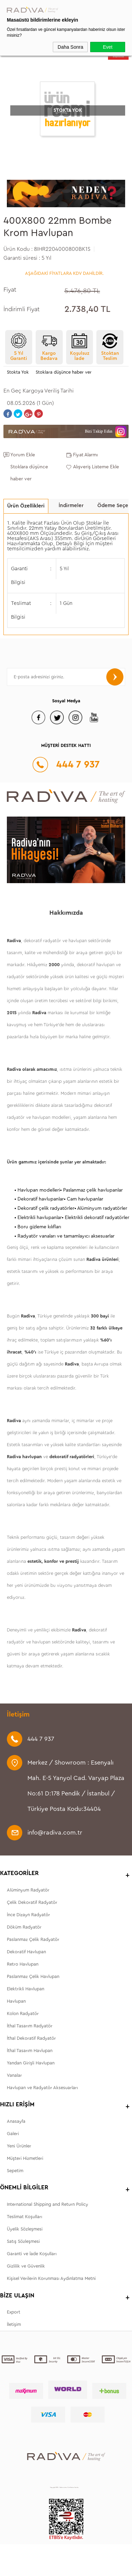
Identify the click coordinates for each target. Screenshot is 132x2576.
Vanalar (14, 2075)
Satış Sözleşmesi (23, 2241)
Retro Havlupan (22, 1964)
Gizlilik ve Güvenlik (26, 2266)
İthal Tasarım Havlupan (29, 2050)
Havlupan (16, 2001)
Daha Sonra (70, 47)
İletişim (14, 2324)
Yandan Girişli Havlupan (31, 2063)
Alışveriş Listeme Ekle (96, 467)
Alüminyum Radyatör (28, 1890)
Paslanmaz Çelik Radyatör (33, 1939)
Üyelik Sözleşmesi (25, 2229)
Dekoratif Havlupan (26, 1951)
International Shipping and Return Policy (47, 2204)
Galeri (13, 2133)
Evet (107, 47)
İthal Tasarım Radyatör (29, 2026)
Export (13, 2312)
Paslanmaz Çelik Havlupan (33, 1976)
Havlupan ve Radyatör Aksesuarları (42, 2087)
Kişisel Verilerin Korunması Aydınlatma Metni (51, 2278)
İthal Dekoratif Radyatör (31, 2038)
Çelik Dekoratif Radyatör (32, 1902)
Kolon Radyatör (23, 2013)
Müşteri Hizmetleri (25, 2158)
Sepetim (15, 2170)
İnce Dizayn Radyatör (28, 1914)
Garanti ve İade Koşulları (32, 2253)
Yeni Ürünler (19, 2146)
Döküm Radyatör (24, 1927)
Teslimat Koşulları (24, 2216)
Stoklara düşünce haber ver (64, 372)
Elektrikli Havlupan (25, 1989)
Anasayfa (16, 2121)
